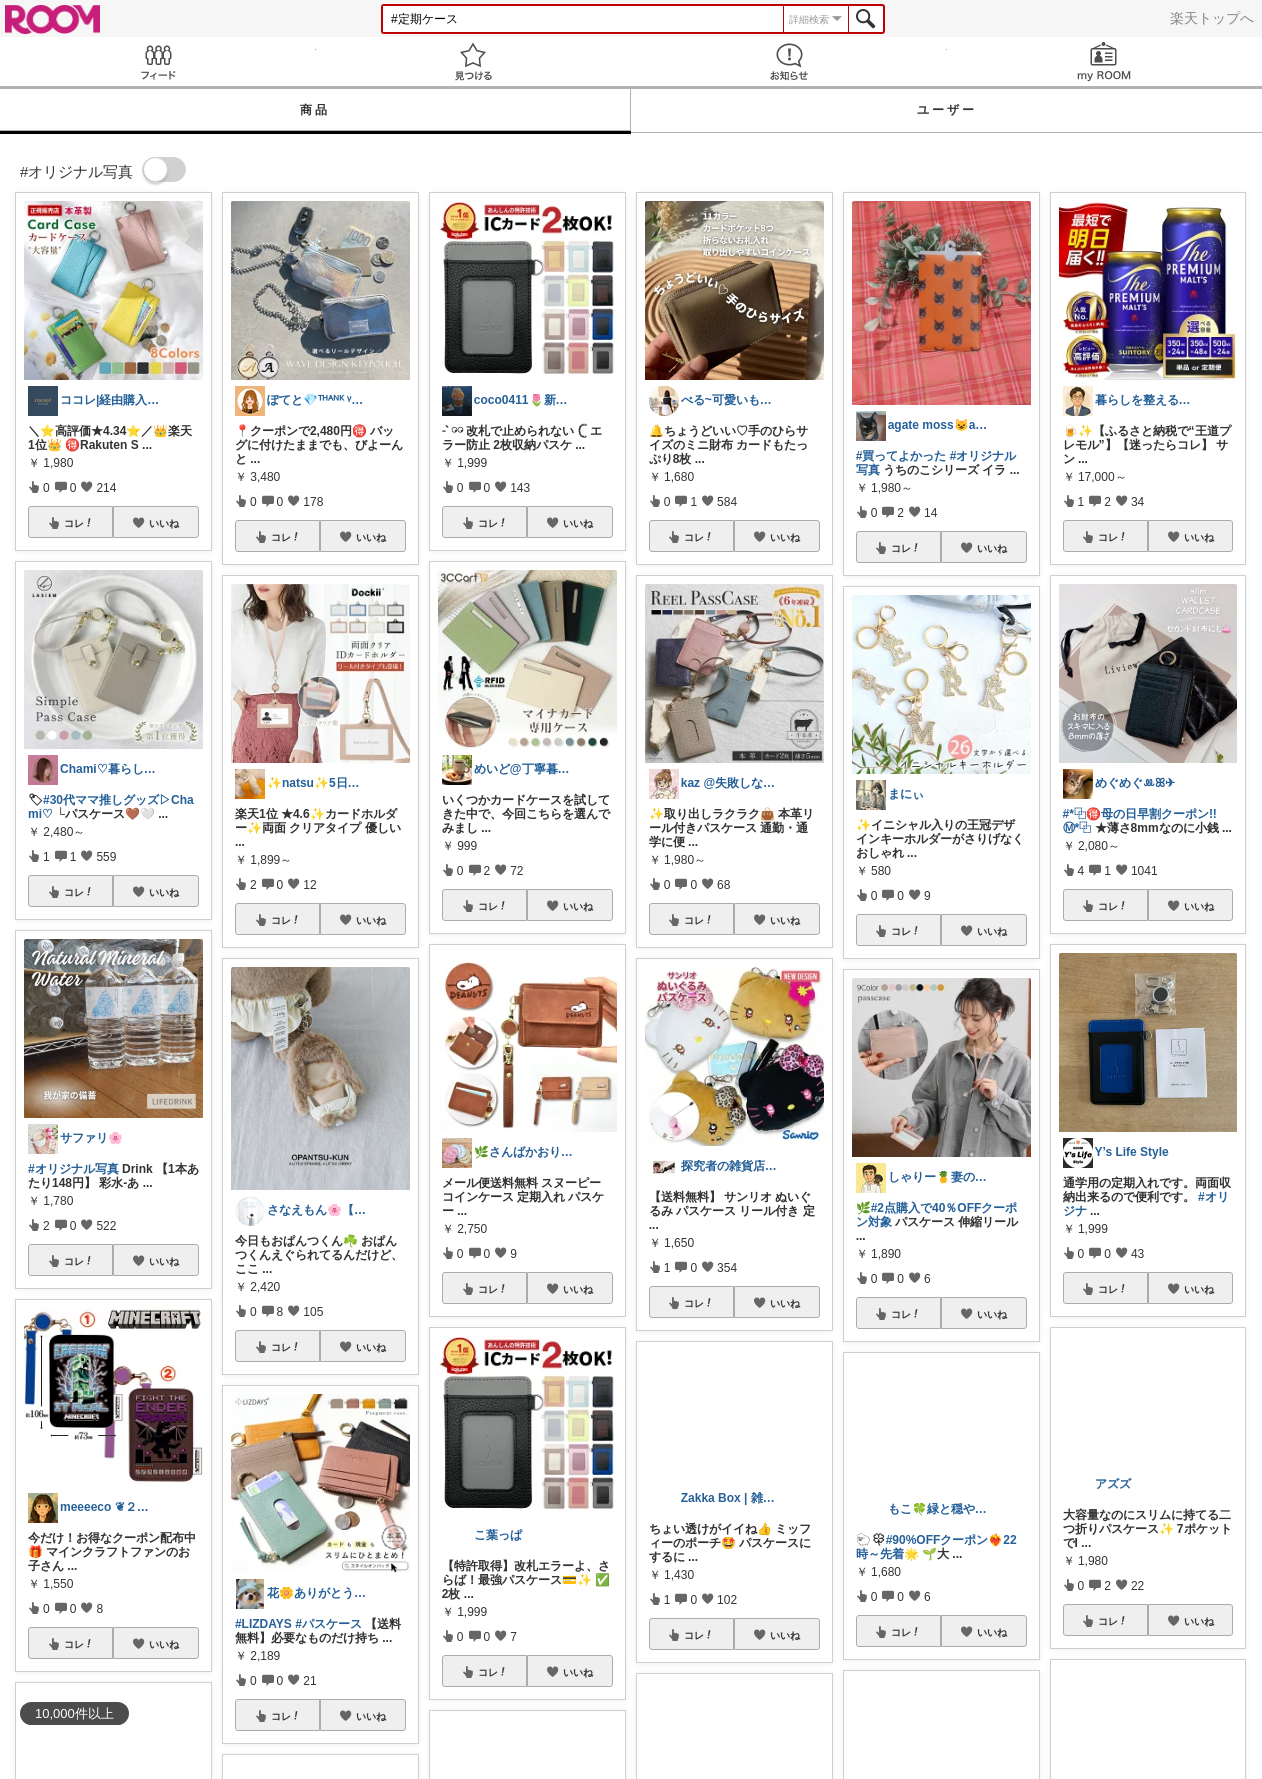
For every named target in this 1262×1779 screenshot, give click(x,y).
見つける (474, 61)
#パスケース (328, 1624)
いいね (164, 523)
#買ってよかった (901, 456)
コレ (79, 523)
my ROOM (1105, 61)
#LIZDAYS (263, 1624)
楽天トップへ (1212, 18)
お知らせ (789, 61)
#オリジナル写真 (73, 1169)
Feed (158, 61)
